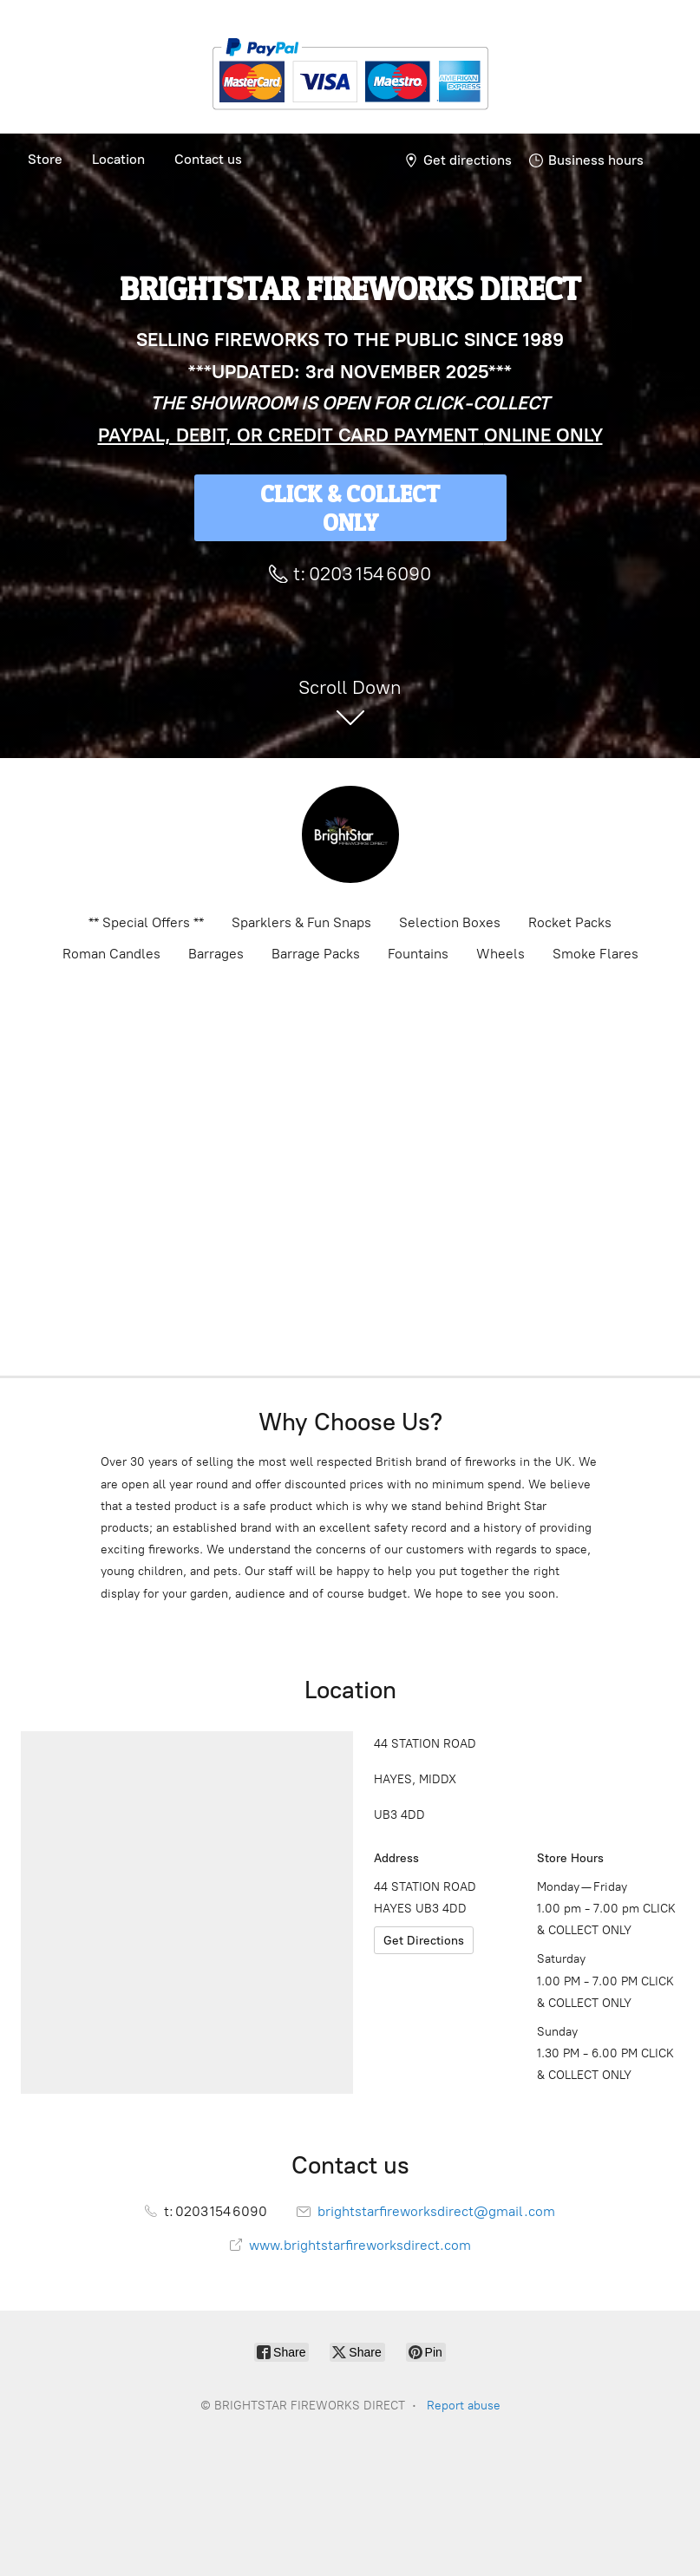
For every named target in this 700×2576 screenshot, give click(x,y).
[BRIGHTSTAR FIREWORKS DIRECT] (350, 834)
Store (45, 159)
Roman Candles (111, 953)
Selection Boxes (449, 922)
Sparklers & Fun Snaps (301, 922)
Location (118, 159)
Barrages (216, 953)
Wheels (500, 953)
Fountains (418, 953)
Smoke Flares (595, 953)
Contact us (208, 159)
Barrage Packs (315, 953)
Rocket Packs (570, 922)
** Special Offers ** (146, 922)
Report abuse (463, 2405)
